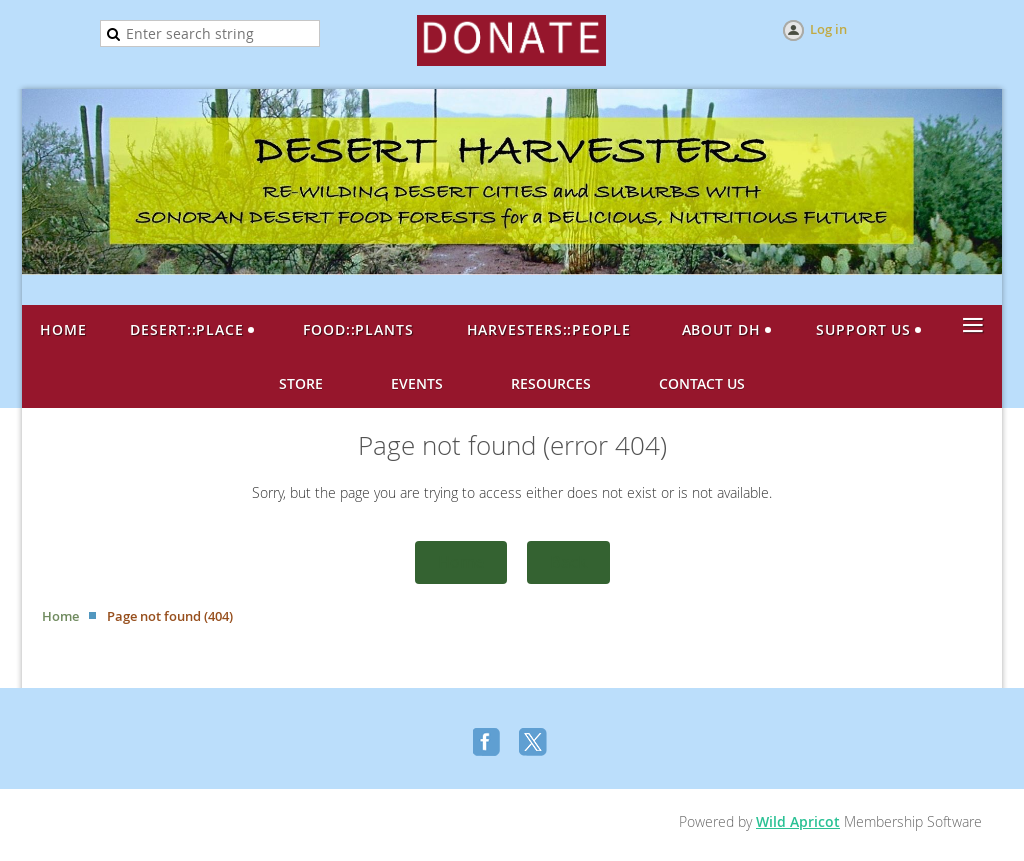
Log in (828, 29)
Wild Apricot (798, 821)
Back (568, 562)
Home (461, 562)
